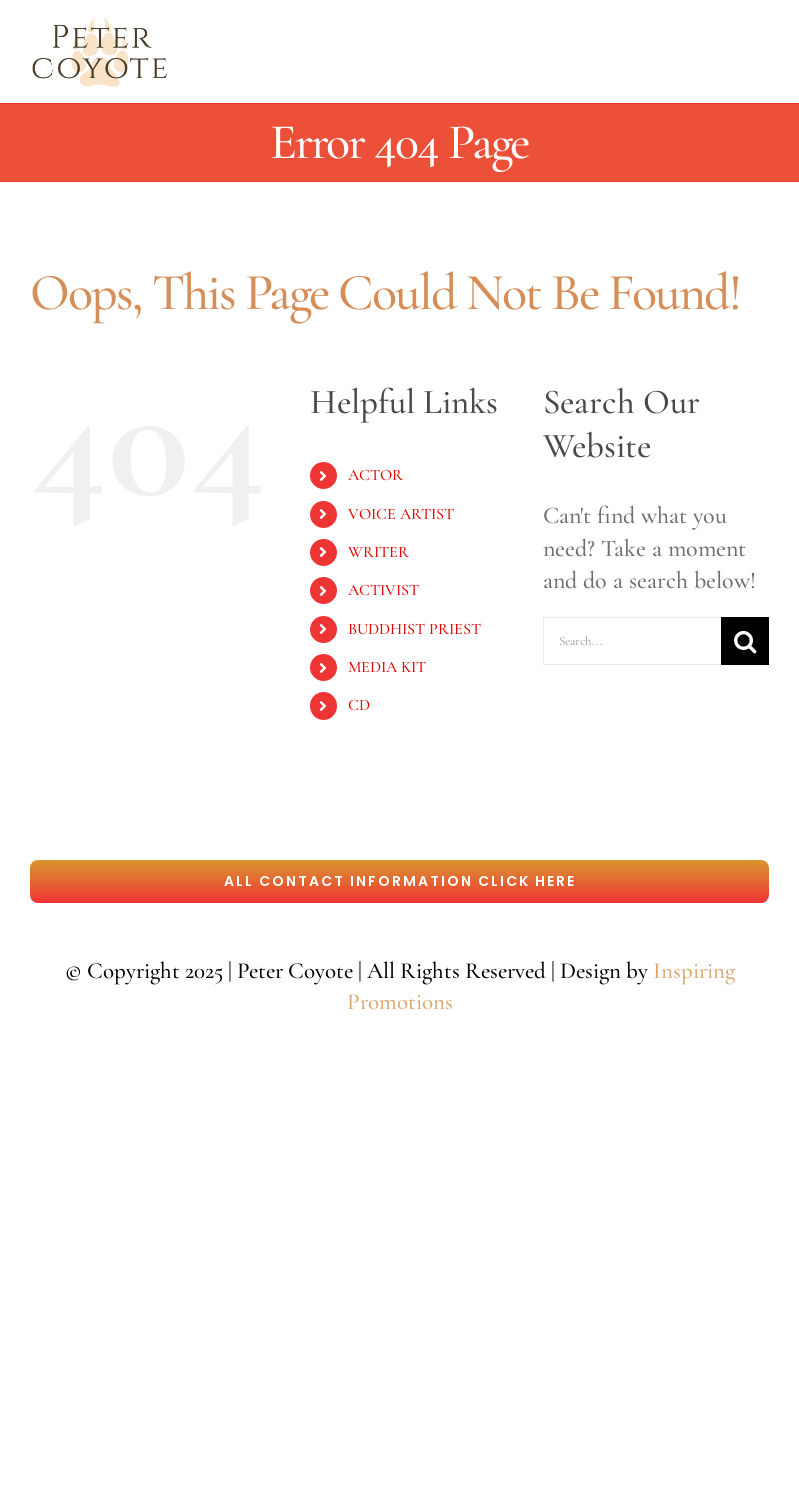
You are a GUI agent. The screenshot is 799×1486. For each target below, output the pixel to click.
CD (359, 705)
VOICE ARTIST (401, 514)
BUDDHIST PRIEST (414, 629)
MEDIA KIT (387, 667)
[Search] (745, 641)
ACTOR (375, 475)
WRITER (378, 552)
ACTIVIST (383, 590)
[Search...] (632, 641)
